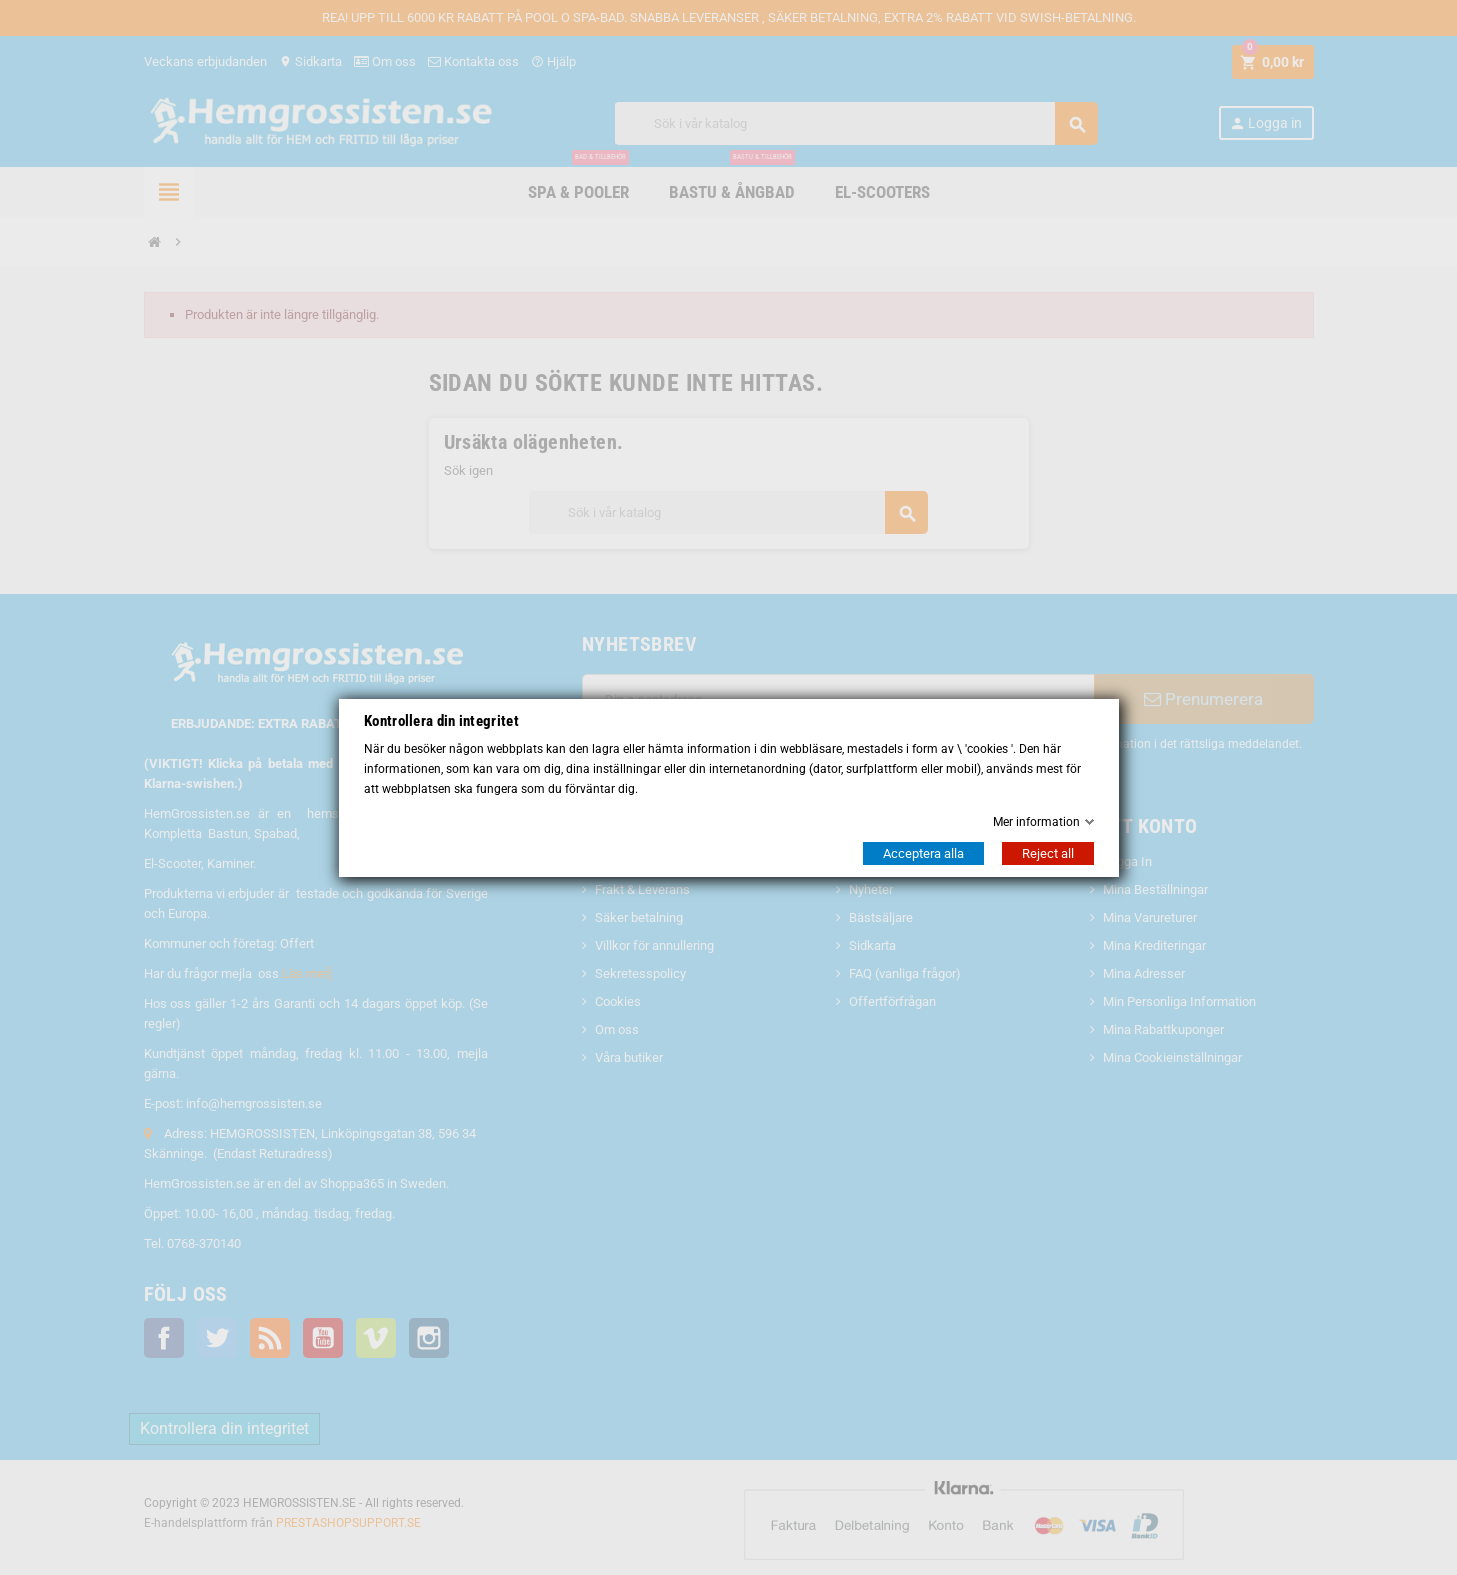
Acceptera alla (923, 853)
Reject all (1048, 853)
